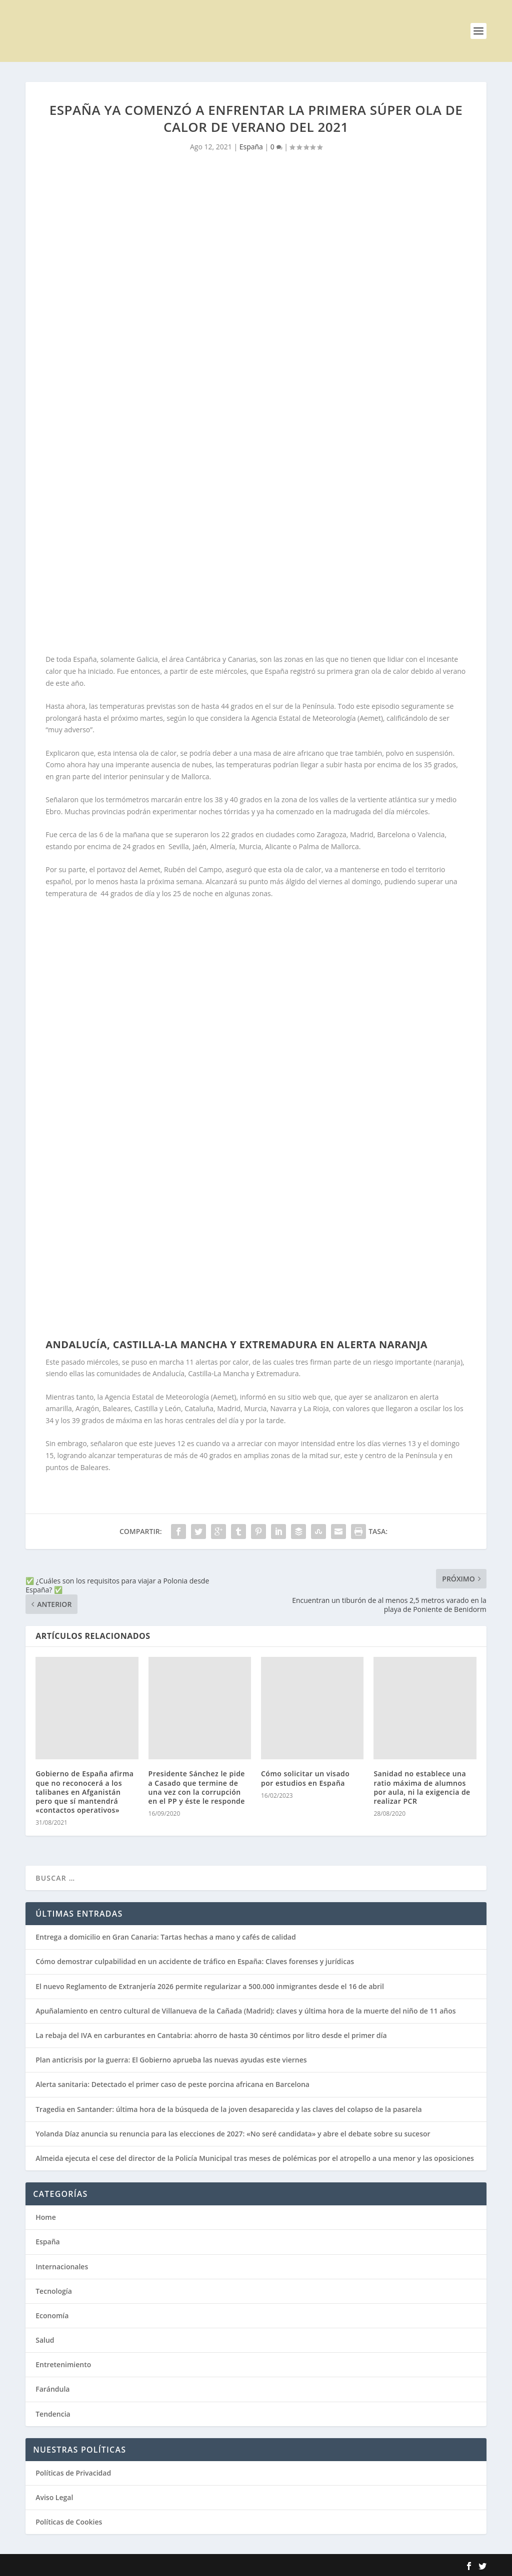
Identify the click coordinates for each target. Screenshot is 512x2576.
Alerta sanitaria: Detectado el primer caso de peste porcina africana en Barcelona (173, 2084)
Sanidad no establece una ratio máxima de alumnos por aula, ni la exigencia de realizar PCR (422, 1787)
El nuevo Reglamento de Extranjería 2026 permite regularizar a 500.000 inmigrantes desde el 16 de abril (210, 1986)
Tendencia (53, 2414)
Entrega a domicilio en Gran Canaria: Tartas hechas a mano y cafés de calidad (166, 1937)
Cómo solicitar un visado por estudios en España (305, 1778)
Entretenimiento (63, 2364)
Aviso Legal (54, 2497)
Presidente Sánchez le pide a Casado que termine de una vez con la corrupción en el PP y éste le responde (196, 1787)
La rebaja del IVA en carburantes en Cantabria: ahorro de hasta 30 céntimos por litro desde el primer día (211, 2035)
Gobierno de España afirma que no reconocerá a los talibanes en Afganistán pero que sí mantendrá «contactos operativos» (85, 1792)
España (251, 146)
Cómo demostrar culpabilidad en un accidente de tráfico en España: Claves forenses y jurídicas (195, 1961)
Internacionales (62, 2266)
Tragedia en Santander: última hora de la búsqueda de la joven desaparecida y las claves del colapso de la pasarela (229, 2109)
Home (46, 2217)
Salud (45, 2340)
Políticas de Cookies (69, 2522)
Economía (52, 2315)
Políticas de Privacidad (73, 2473)
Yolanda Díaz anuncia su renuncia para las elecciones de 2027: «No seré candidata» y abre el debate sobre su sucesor (233, 2133)
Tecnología (54, 2291)
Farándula (53, 2389)
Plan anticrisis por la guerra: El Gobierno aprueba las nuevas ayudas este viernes (171, 2059)
